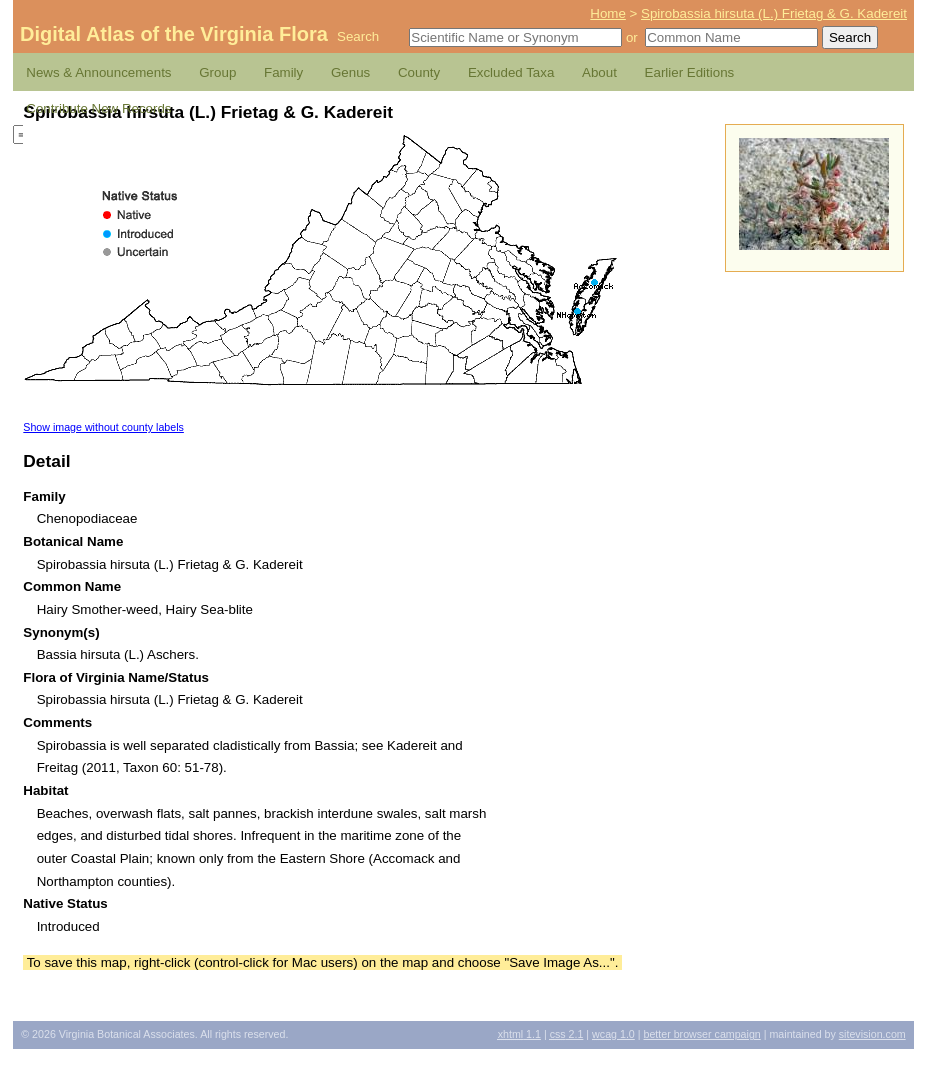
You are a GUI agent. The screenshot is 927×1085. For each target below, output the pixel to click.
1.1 (519, 1034)
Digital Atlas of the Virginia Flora (174, 34)
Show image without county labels (103, 427)
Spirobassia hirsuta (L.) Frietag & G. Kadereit (774, 13)
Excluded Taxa (511, 72)
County (419, 72)
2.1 (567, 1034)
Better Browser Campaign (701, 1034)
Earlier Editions (690, 72)
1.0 (613, 1034)
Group (217, 72)
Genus (350, 72)
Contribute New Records (98, 108)
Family (283, 72)
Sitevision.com (872, 1034)
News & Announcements (98, 72)
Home (608, 13)
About (599, 72)
